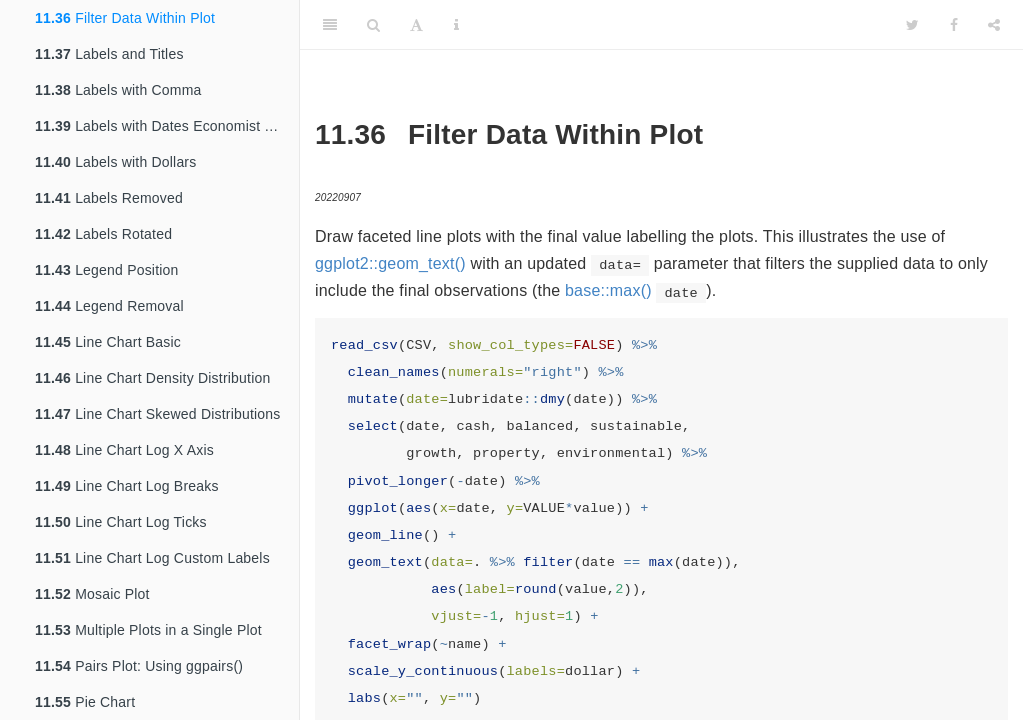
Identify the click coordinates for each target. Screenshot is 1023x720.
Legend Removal (109, 306)
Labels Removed (109, 198)
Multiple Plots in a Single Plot (148, 630)
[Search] (373, 25)
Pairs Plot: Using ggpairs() (139, 666)
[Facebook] (954, 25)
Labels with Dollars (115, 162)
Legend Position (107, 270)
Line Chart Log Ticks (121, 522)
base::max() (608, 290)
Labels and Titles (109, 54)
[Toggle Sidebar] (330, 25)
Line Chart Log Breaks (127, 486)
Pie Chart (85, 702)
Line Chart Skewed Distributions (158, 414)
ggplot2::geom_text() (390, 263)
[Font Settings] (416, 25)
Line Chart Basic (108, 342)
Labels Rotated (103, 234)
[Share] (994, 25)
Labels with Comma (118, 90)
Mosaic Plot (92, 594)
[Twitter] (912, 25)
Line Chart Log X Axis (124, 450)
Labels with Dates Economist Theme (167, 126)
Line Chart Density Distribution (152, 378)
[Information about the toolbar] (456, 25)
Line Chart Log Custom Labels (152, 558)
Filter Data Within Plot (125, 18)
